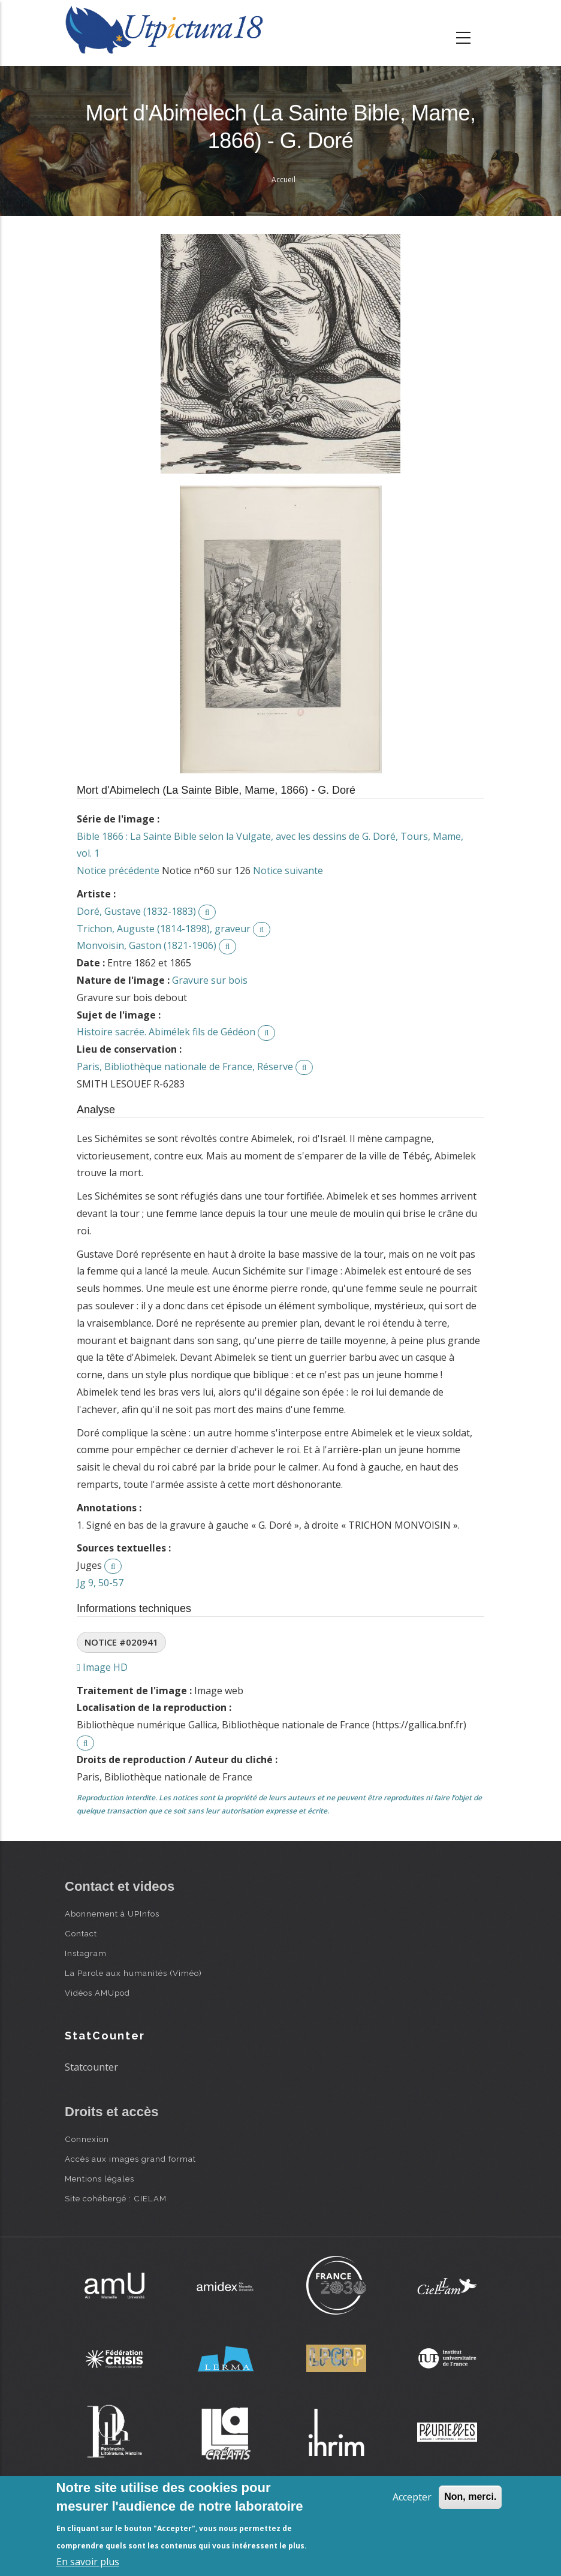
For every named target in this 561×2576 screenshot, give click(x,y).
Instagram (86, 1953)
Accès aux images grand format (130, 2159)
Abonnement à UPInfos (112, 1913)
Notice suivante (288, 870)
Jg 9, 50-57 (100, 1582)
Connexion (87, 2139)
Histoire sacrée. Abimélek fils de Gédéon (166, 1031)
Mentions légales (99, 2178)
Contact (81, 1933)
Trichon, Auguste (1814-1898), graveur (164, 928)
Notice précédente (118, 870)
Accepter (412, 2496)
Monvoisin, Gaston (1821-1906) (146, 945)
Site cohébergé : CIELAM (116, 2198)
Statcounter (91, 2067)
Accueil (283, 179)
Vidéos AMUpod (97, 1992)
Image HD (102, 1667)
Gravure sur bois (210, 980)
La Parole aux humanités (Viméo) (133, 1973)
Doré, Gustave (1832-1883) (136, 911)
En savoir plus (87, 2561)
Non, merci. (470, 2496)
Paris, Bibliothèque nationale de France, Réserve (185, 1066)
